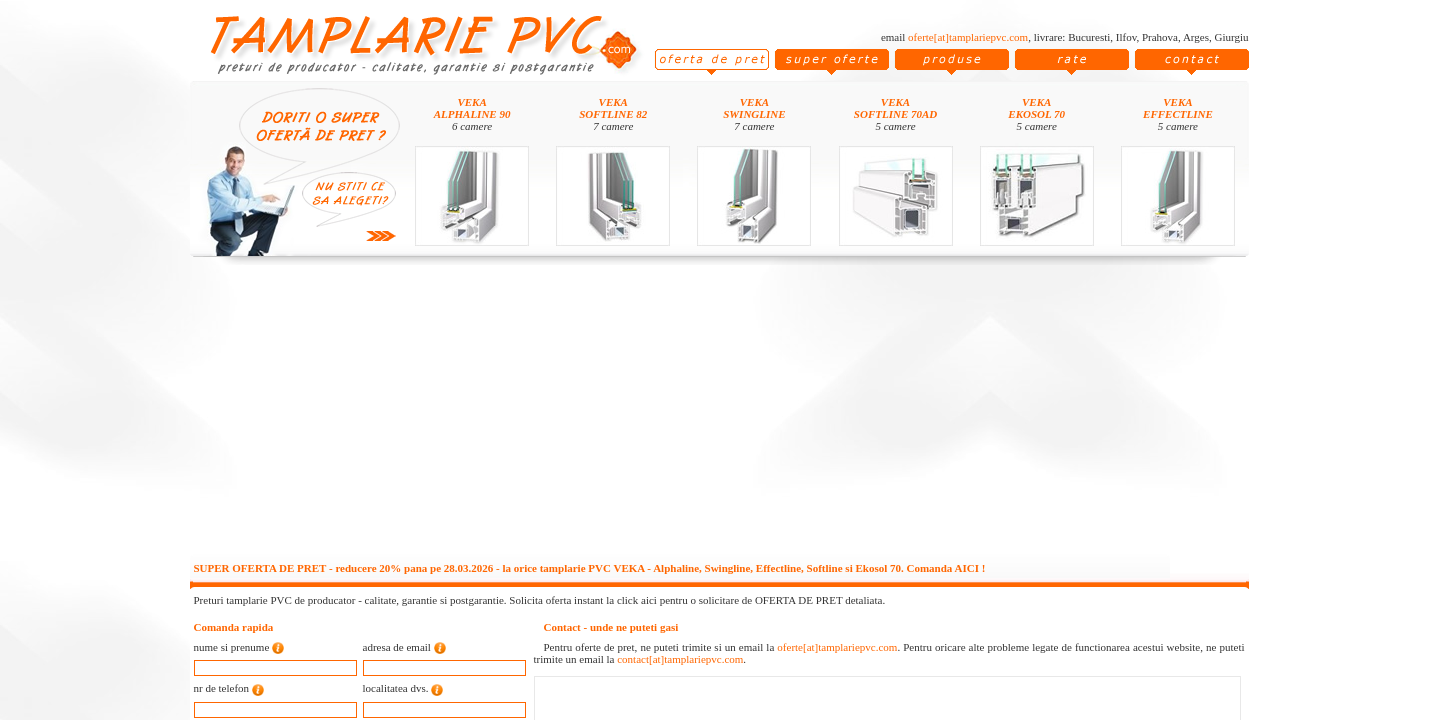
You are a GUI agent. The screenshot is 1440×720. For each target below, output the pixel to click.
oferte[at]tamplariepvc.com (968, 37)
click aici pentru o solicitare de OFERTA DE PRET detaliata (750, 600)
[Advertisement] (720, 412)
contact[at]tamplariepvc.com (680, 659)
